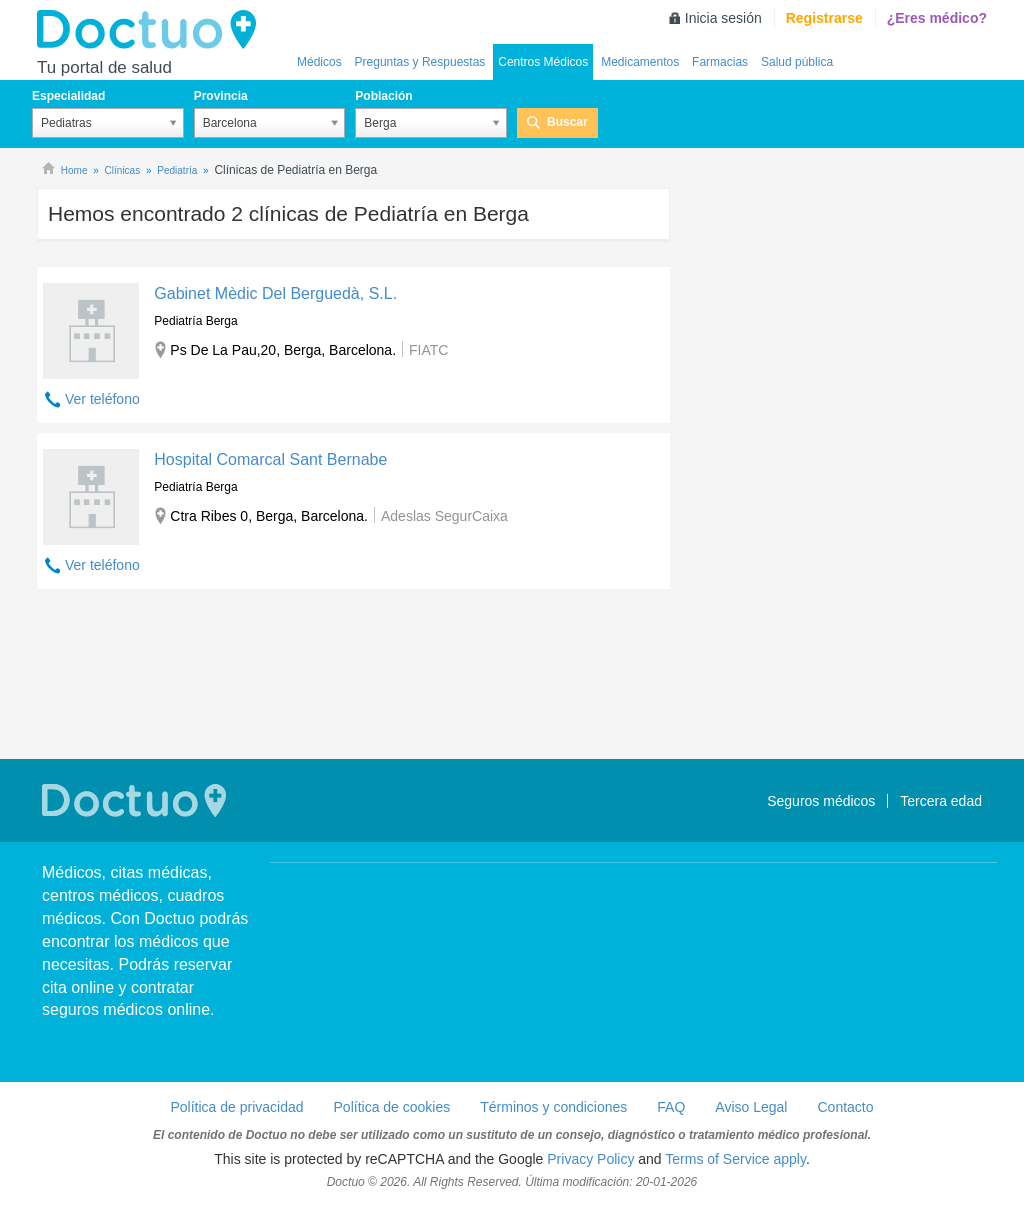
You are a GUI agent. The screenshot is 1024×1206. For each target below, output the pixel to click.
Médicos (319, 62)
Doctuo (152, 30)
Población (383, 96)
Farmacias (720, 62)
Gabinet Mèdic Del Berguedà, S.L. (275, 293)
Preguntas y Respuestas (420, 62)
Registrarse (824, 18)
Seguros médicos (821, 801)
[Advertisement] (353, 676)
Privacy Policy (590, 1159)
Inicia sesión (723, 18)
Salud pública (797, 62)
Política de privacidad (236, 1107)
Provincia (221, 96)
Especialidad (68, 96)
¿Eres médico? (937, 18)
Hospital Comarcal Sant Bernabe (270, 459)
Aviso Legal (751, 1107)
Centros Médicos (543, 62)
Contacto (845, 1107)
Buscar (567, 122)
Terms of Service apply (735, 1159)
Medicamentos (640, 62)
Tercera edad (941, 801)
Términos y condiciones (553, 1107)
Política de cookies (392, 1107)
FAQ (671, 1107)
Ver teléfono (102, 399)
